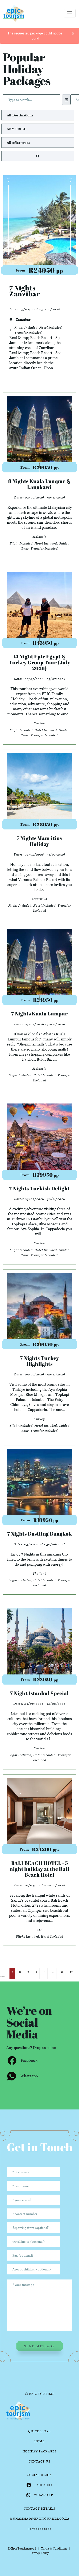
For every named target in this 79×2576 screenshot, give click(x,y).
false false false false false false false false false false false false (37, 115)
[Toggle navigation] (70, 13)
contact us (39, 2461)
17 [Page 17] (71, 1971)
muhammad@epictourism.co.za (39, 2518)
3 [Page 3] (28, 1971)
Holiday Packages (40, 2451)
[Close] (73, 33)
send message (39, 2346)
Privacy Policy (39, 2553)
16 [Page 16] (62, 1971)
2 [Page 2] (20, 1971)
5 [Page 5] (44, 1971)
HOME (39, 2441)
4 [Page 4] (36, 1971)
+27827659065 (39, 2528)
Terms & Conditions (54, 2548)
